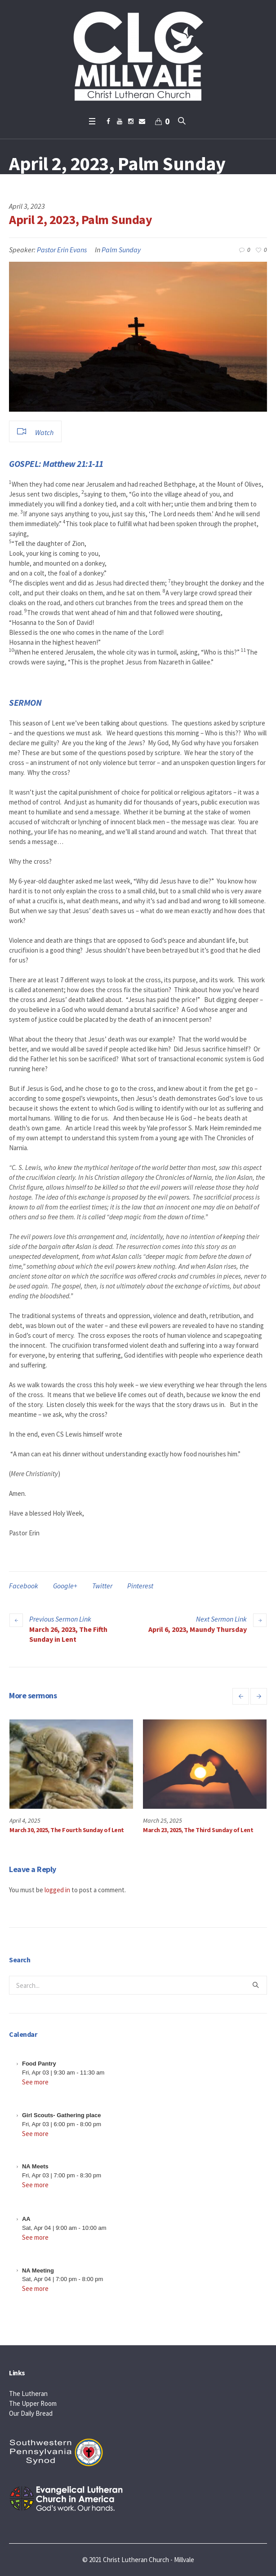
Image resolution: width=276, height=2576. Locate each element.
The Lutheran (28, 2393)
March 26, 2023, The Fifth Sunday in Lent (68, 1634)
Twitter (102, 1585)
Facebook (23, 1585)
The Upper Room (33, 2403)
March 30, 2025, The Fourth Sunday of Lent (66, 1830)
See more (35, 2082)
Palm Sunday (121, 249)
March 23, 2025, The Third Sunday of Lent (198, 1830)
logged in (57, 1890)
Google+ (65, 1585)
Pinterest (140, 1585)
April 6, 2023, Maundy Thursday (197, 1629)
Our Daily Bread (31, 2413)
